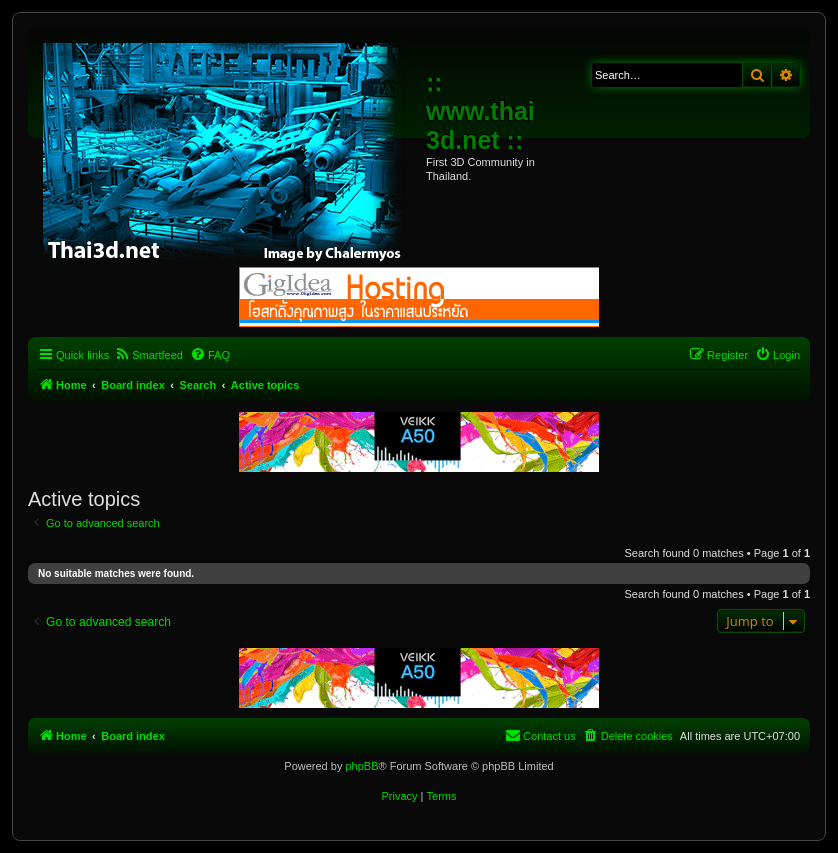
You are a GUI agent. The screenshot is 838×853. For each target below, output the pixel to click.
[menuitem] (148, 355)
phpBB (361, 766)
